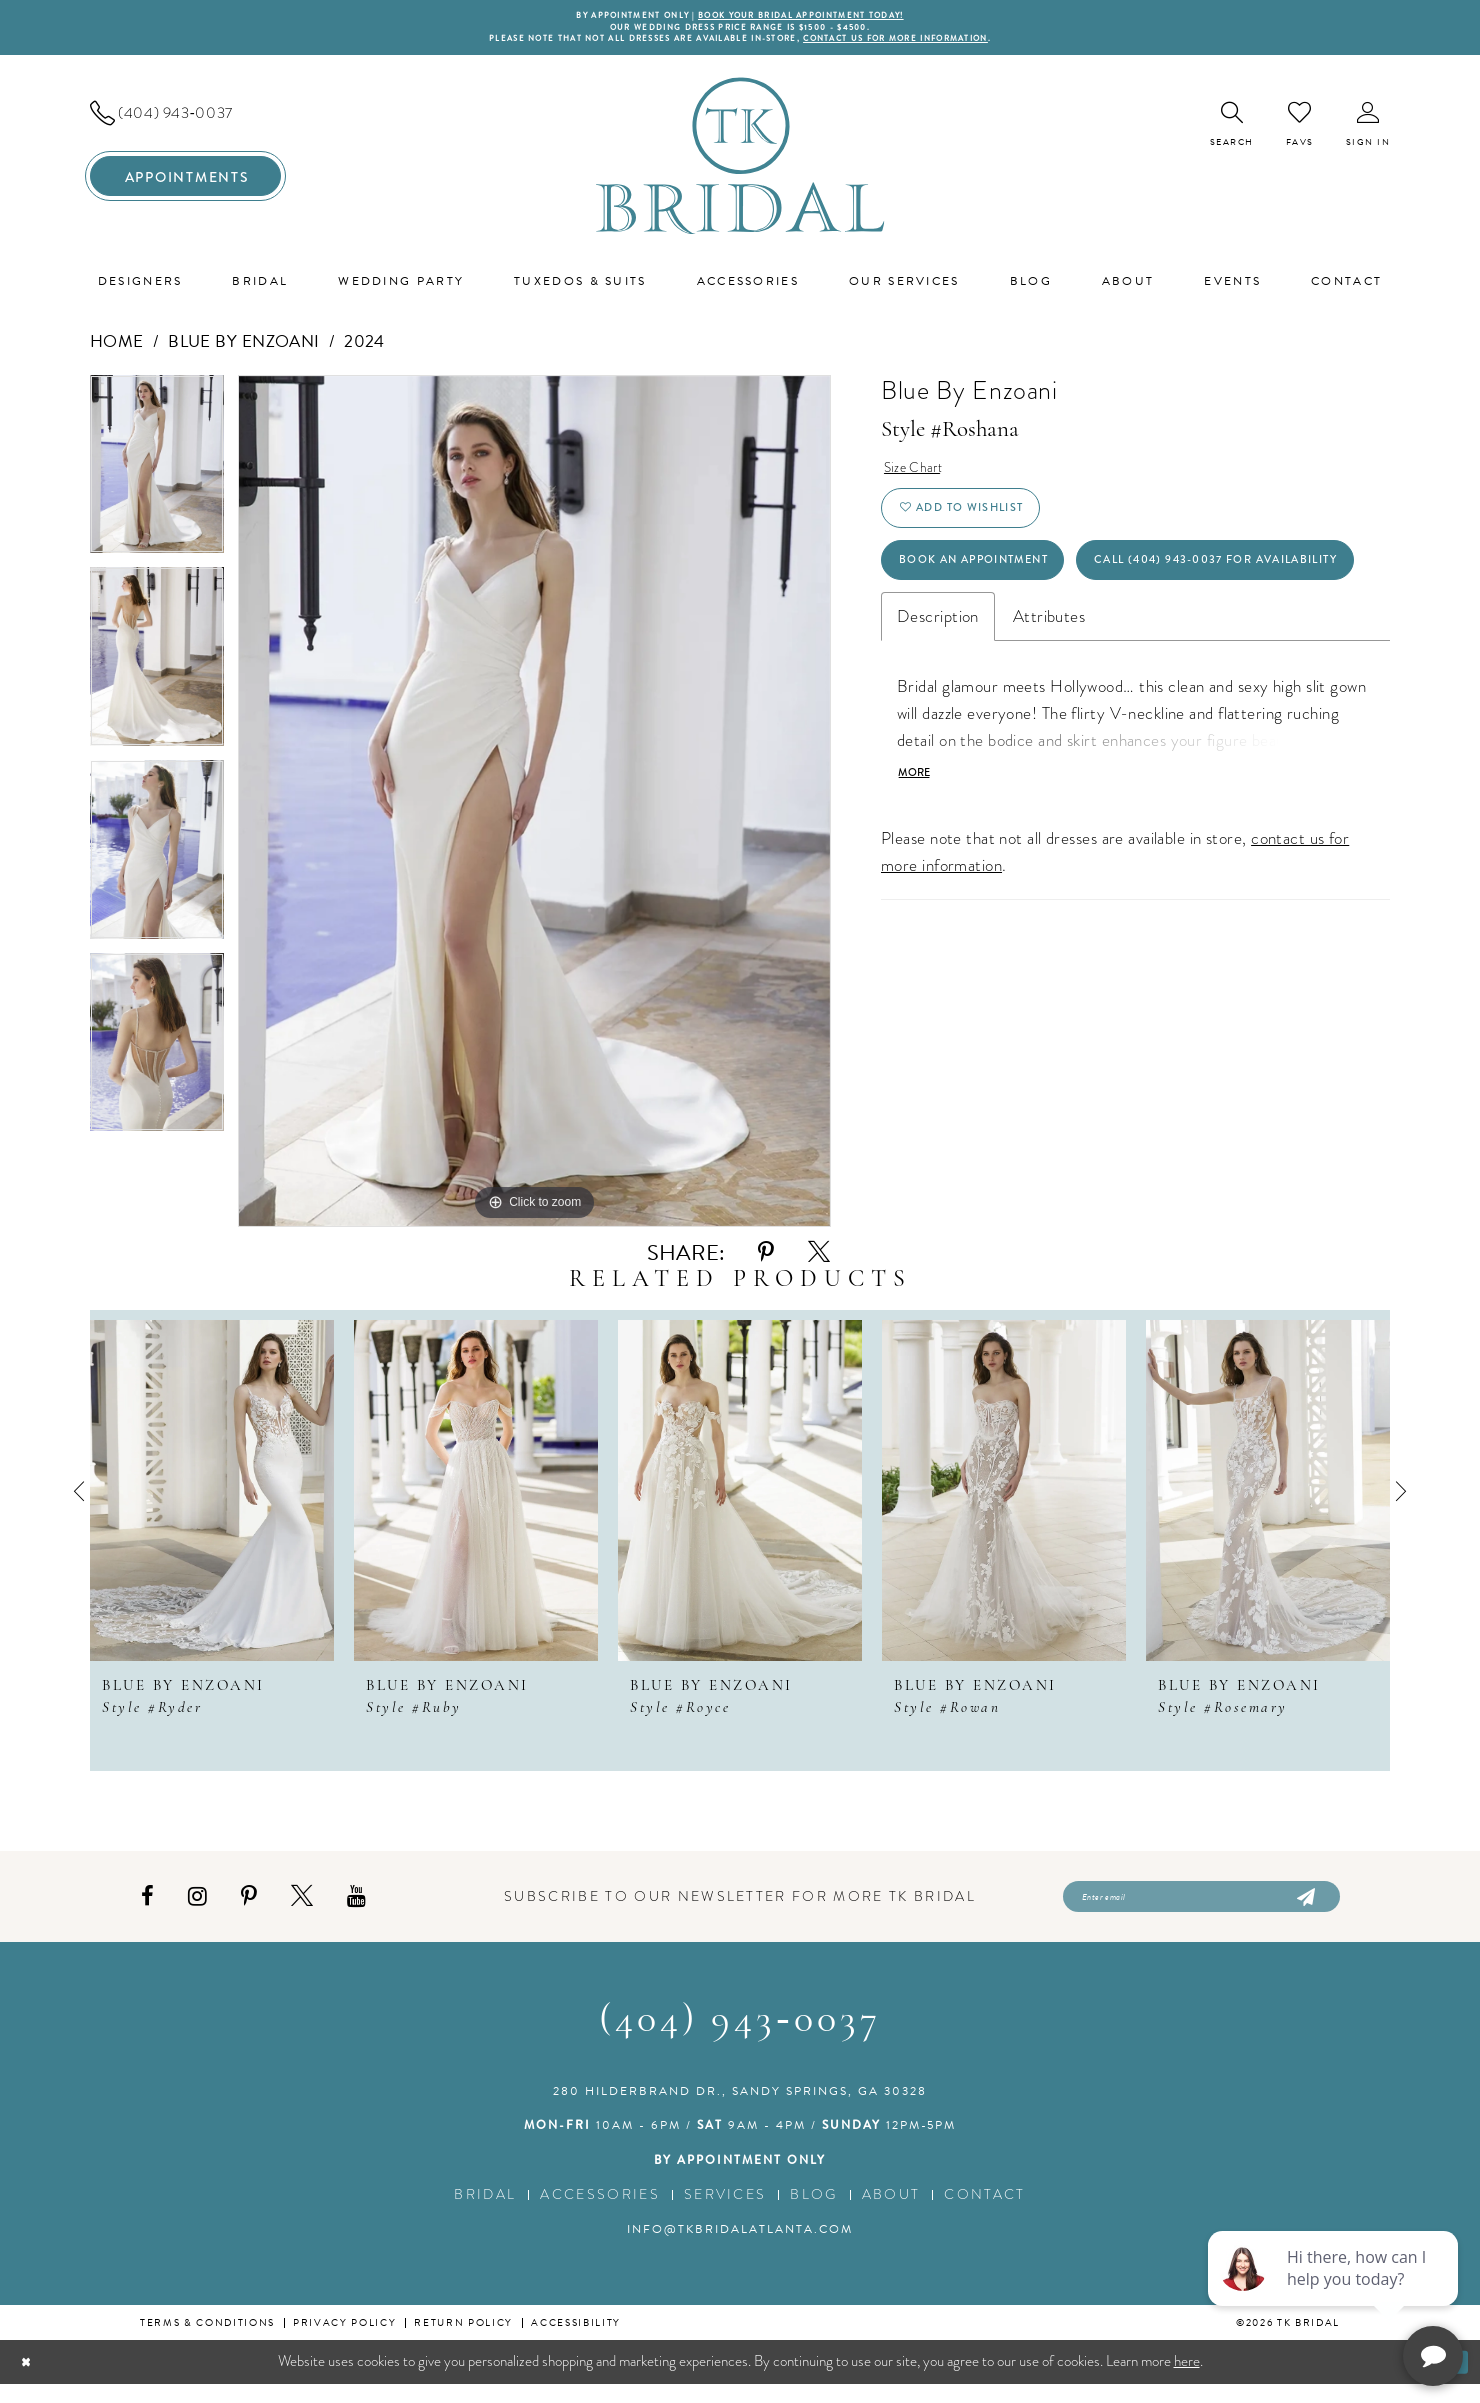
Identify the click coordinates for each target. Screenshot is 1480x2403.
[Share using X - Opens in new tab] (819, 1262)
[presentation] (212, 1500)
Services (725, 2213)
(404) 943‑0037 (739, 2040)
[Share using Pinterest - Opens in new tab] (766, 1262)
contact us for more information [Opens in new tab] (938, 47)
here (1187, 2380)
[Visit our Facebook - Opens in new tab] (147, 1910)
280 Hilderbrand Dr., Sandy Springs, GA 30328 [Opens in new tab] (740, 2110)
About (891, 2213)
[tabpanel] (157, 481)
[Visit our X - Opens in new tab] (302, 1910)
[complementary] (1335, 2293)
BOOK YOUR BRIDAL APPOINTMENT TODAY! (818, 17)
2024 (364, 351)
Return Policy (463, 2341)
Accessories (600, 2213)
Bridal (485, 2213)
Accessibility (576, 2341)
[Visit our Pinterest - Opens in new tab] (249, 1910)
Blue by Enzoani (244, 351)
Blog (813, 2213)
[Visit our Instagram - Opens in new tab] (197, 1910)
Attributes (1049, 726)
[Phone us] (185, 123)
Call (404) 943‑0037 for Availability (1061, 664)
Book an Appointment (1001, 598)
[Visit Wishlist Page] (1300, 134)
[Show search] (1232, 134)
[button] (1368, 134)
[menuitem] (185, 123)
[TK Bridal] (740, 165)
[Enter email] (1201, 1911)
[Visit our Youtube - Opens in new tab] (356, 1910)
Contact (984, 2213)
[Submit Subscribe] (1304, 1911)
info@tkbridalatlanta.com (740, 2248)
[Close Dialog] (30, 2380)
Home (117, 351)
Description (938, 726)
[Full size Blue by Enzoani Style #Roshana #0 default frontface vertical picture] (534, 811)
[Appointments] (185, 186)
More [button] (919, 888)
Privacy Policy (344, 2341)
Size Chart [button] (920, 480)
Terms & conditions (207, 2341)
